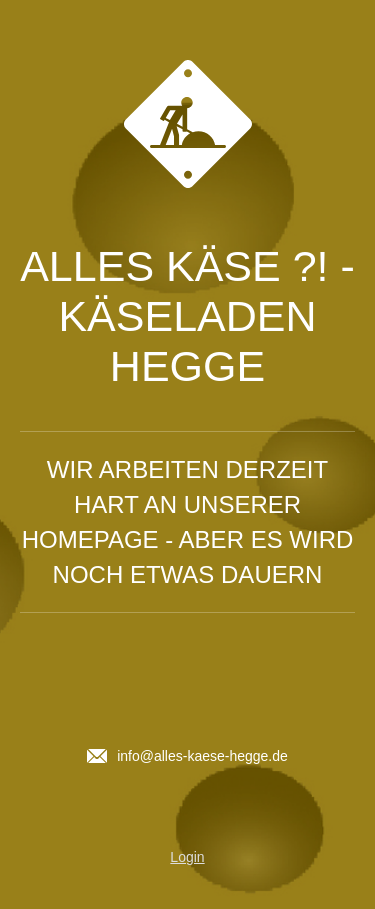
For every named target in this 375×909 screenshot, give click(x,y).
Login (187, 857)
